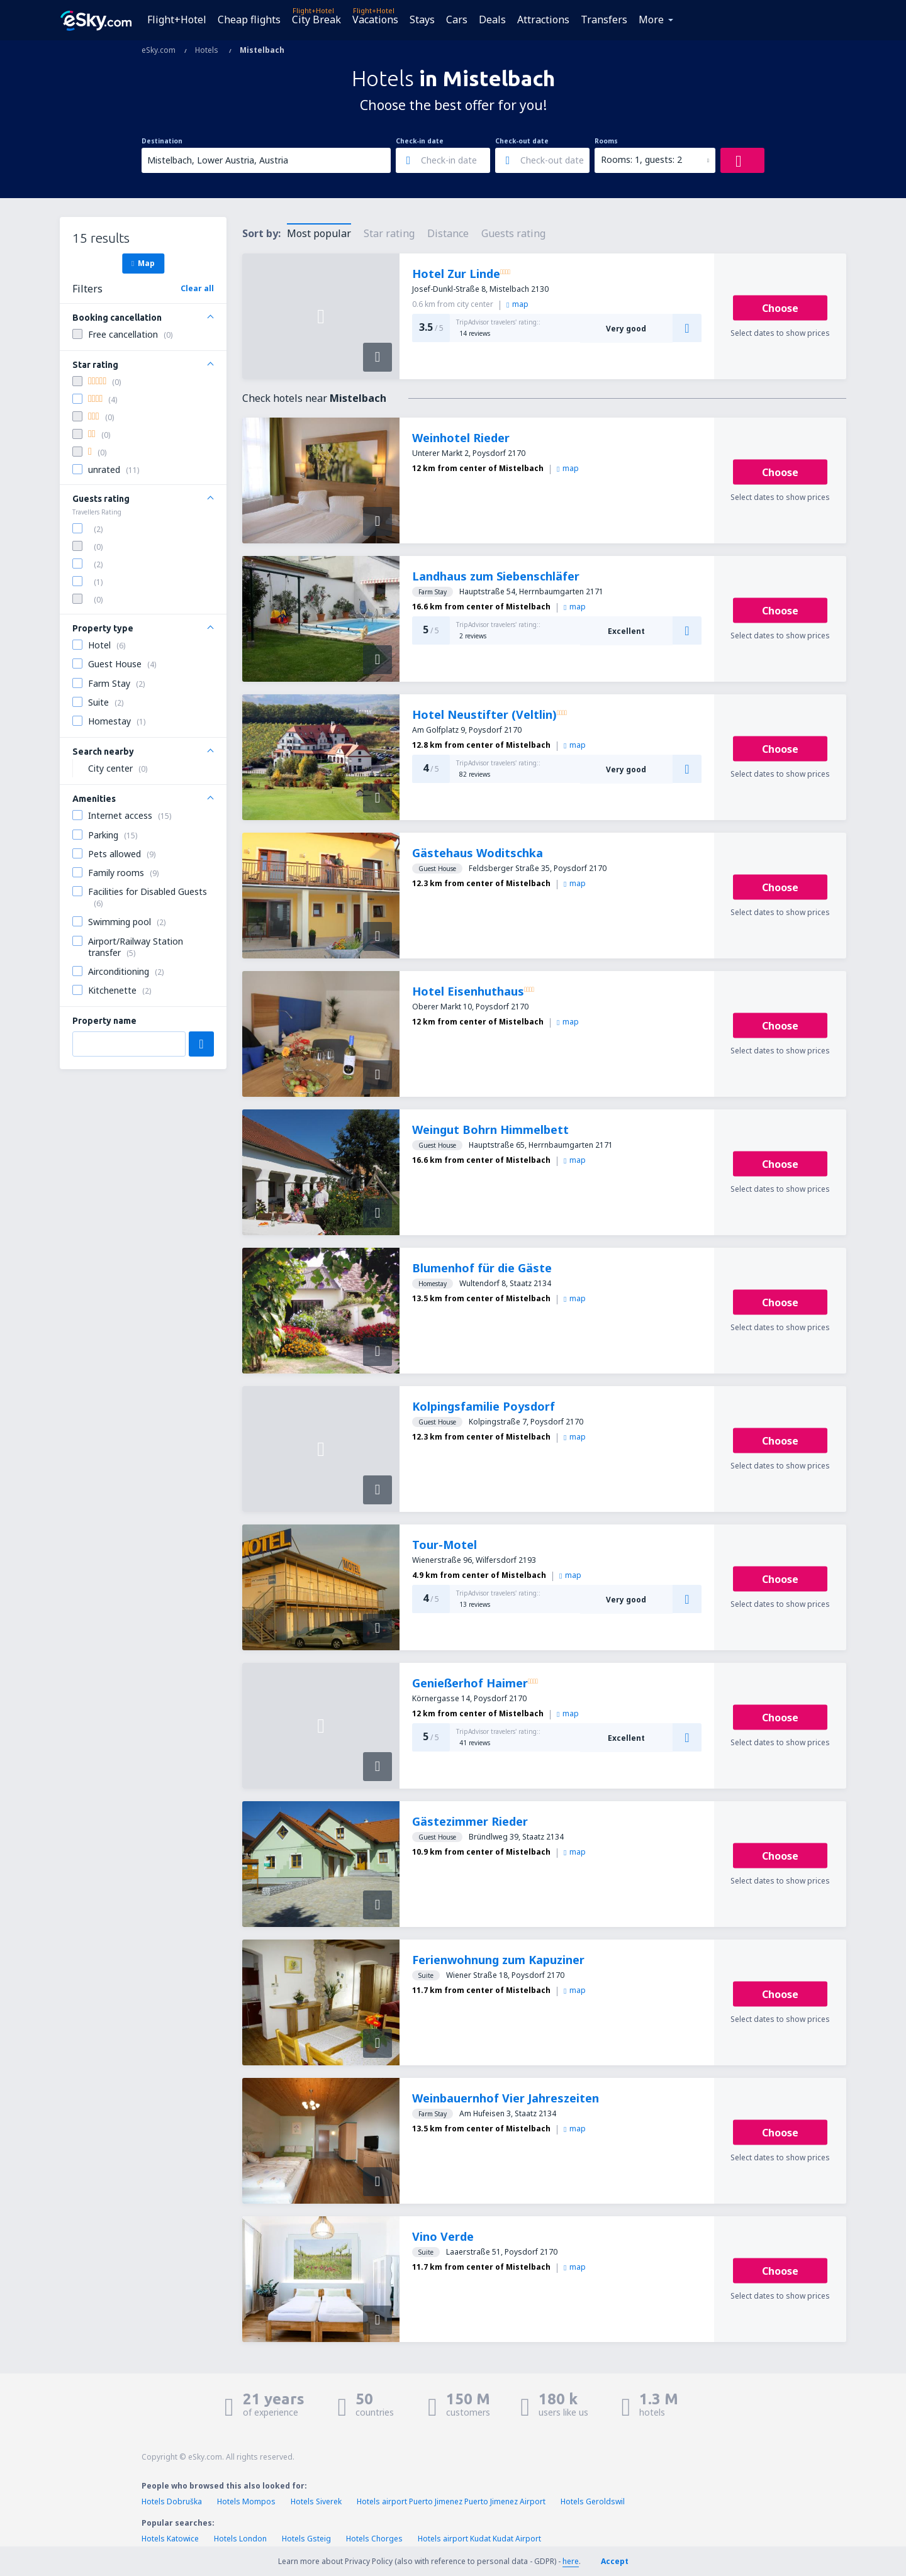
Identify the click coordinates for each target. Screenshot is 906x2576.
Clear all (197, 288)
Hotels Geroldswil (593, 2501)
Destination (162, 140)
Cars (456, 19)
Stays (422, 19)
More (651, 19)
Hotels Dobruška (172, 2501)
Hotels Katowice (170, 2538)
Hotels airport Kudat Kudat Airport (479, 2538)
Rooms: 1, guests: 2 (641, 159)
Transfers (604, 19)
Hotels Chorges (374, 2538)
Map (143, 263)
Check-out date (522, 140)
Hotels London (240, 2538)
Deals (492, 19)
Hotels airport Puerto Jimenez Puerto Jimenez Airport (451, 2501)
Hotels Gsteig (306, 2538)
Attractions (543, 19)
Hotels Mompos (246, 2501)
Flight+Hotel (176, 19)
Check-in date (420, 140)
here (570, 2561)
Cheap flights (249, 19)
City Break (316, 19)
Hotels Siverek (316, 2501)
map (517, 304)
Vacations (375, 19)
